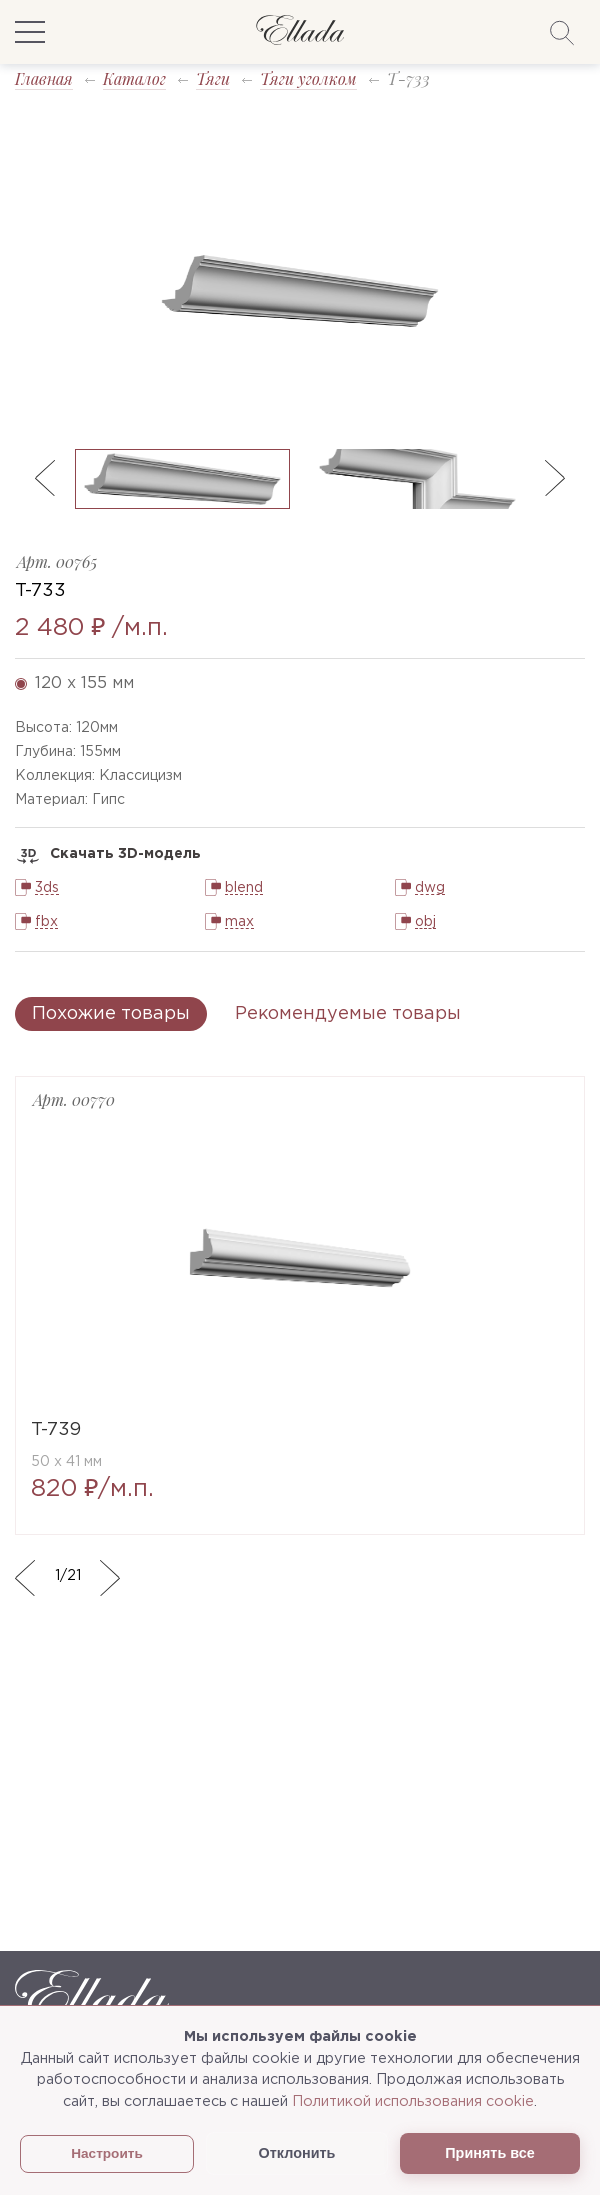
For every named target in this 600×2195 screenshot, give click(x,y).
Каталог (134, 78)
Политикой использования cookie (413, 2101)
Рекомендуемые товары (348, 1014)
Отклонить (297, 2153)
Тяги (213, 78)
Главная (44, 78)
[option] (300, 291)
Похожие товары (111, 1014)
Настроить (107, 2153)
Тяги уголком (308, 78)
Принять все (489, 2153)
